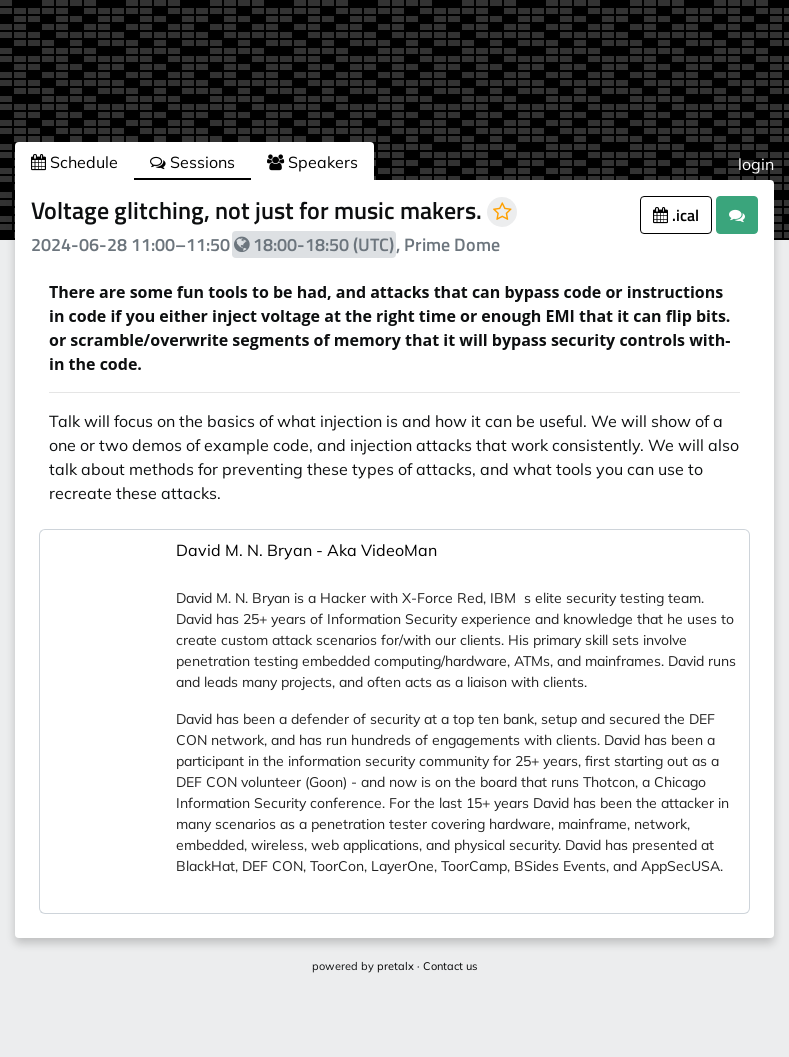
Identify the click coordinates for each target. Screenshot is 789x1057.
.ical (676, 215)
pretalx (395, 966)
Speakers (312, 162)
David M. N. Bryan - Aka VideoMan (306, 550)
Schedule (74, 162)
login (756, 164)
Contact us (450, 966)
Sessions (192, 162)
